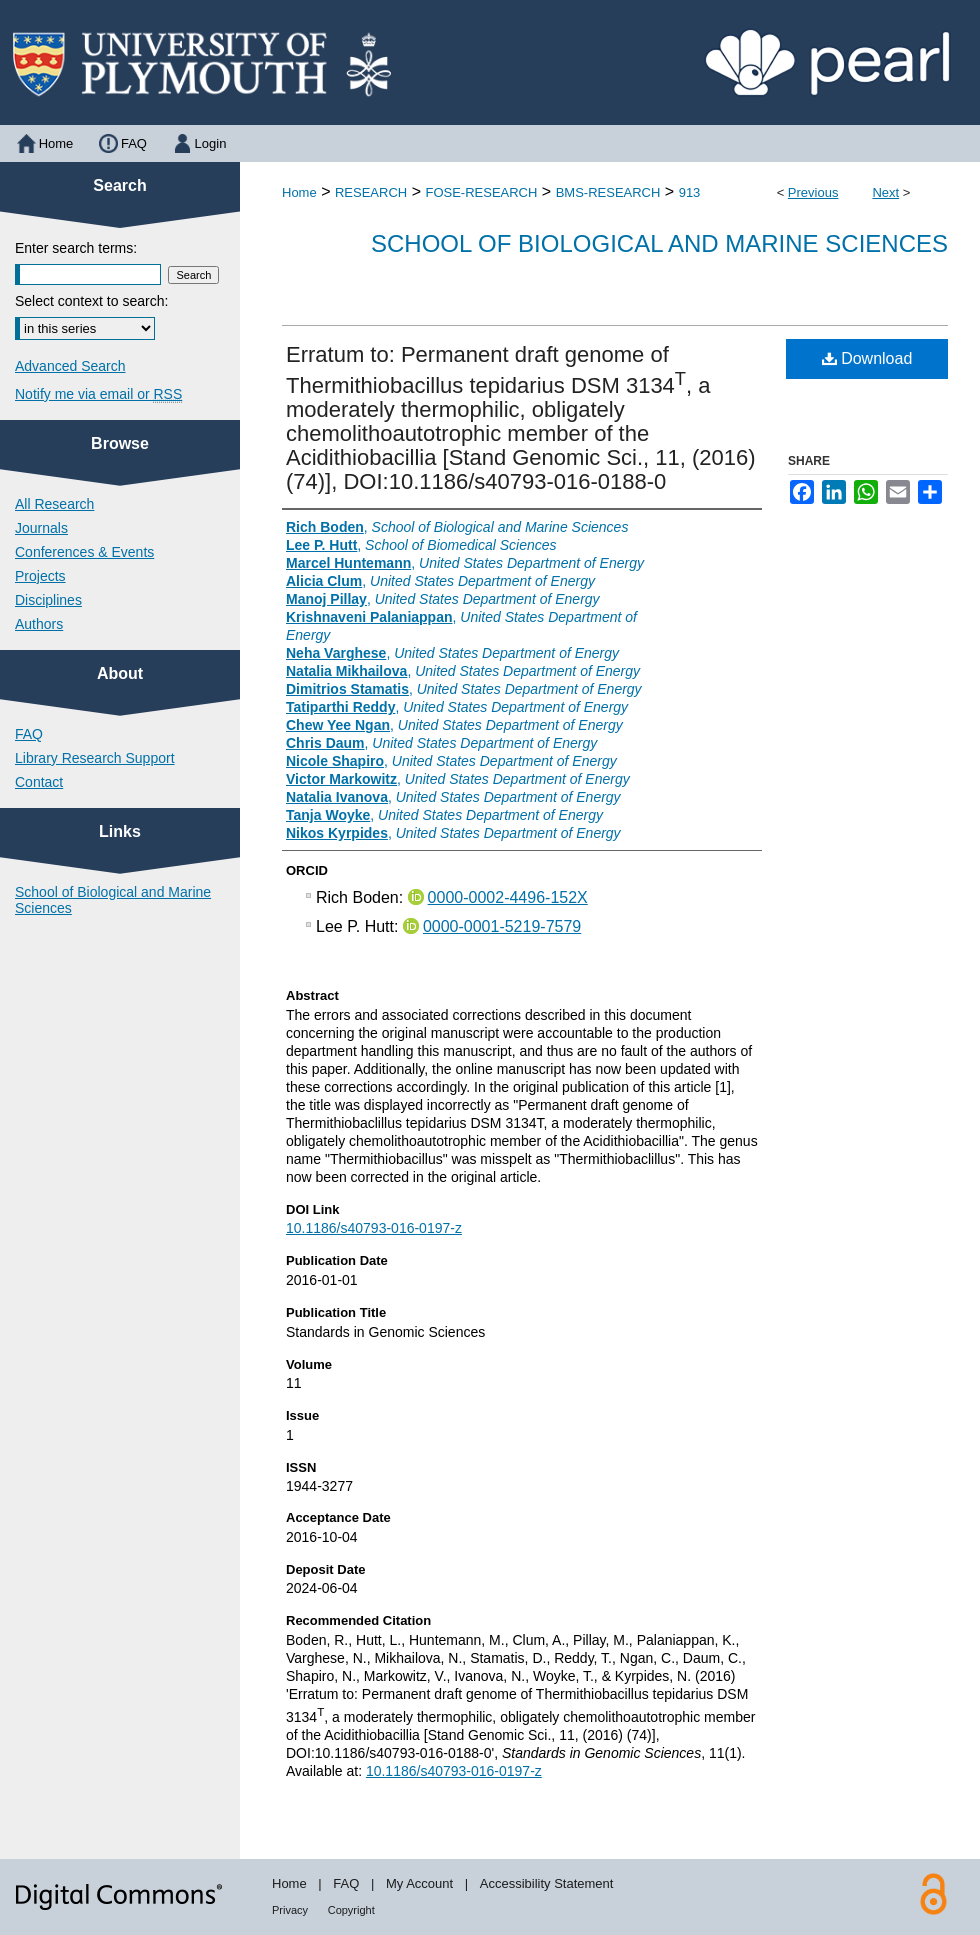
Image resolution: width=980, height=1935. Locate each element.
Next (885, 192)
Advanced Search (70, 366)
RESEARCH (371, 192)
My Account (419, 1883)
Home (299, 192)
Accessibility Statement (547, 1883)
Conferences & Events (84, 552)
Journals (41, 528)
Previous (813, 192)
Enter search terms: (76, 248)
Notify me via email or (98, 394)
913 (690, 192)
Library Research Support (95, 758)
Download (867, 358)
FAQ (29, 734)
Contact (39, 782)
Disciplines (48, 600)
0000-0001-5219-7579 (502, 926)
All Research (54, 504)
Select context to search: (91, 301)
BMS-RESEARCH (608, 192)
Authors (39, 624)
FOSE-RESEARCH (481, 192)
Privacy (290, 1910)
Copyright (351, 1910)
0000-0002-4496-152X (508, 897)
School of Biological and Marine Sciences (659, 243)
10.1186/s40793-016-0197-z (374, 1228)
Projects (40, 576)
